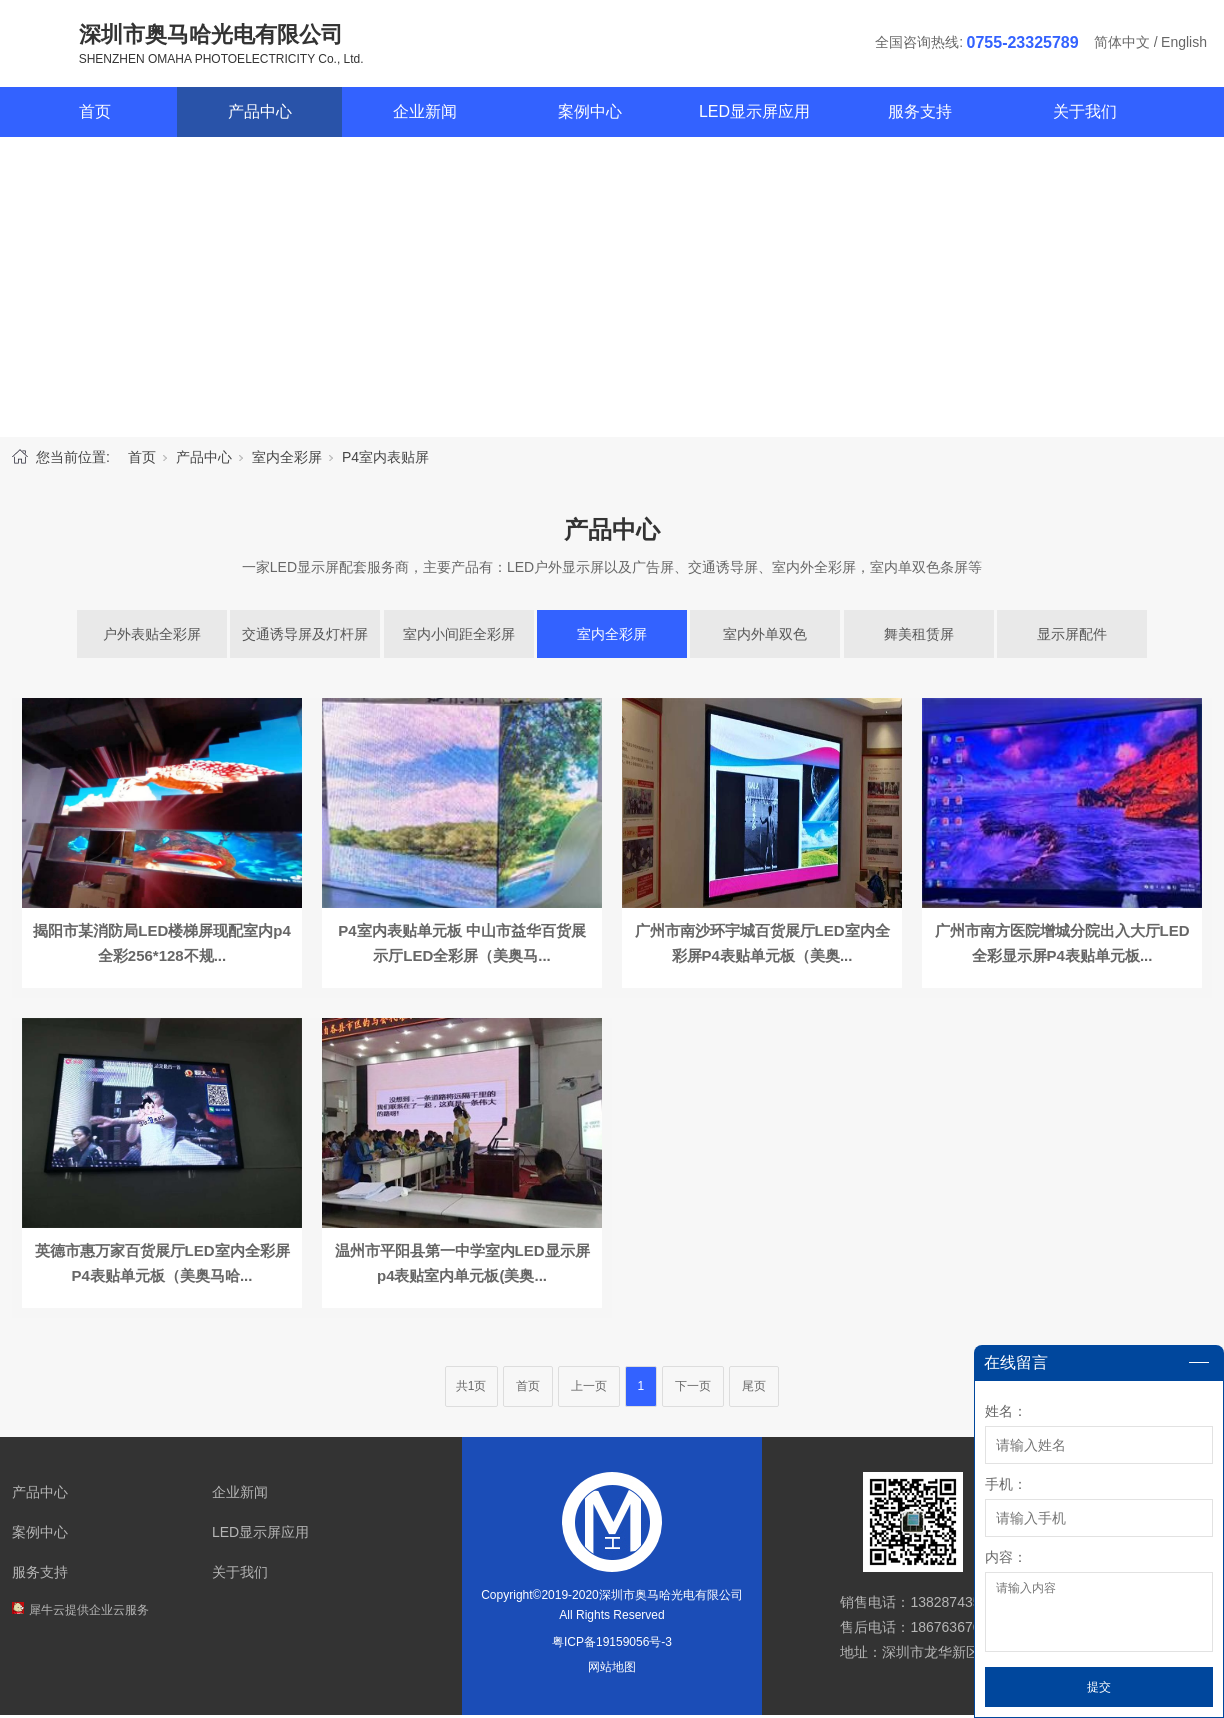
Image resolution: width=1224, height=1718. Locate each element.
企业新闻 (425, 114)
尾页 (754, 1389)
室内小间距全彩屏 (459, 637)
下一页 (693, 1389)
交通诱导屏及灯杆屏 (305, 637)
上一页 (589, 1389)
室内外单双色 (765, 637)
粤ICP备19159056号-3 (612, 1645)
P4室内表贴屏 (385, 460)
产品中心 (260, 114)
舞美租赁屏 (919, 637)
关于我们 (1085, 114)
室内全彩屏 (287, 460)
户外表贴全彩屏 (152, 637)
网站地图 (612, 1670)
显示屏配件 (1072, 637)
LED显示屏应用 (754, 114)
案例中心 (590, 114)
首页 (95, 114)
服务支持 (920, 114)
